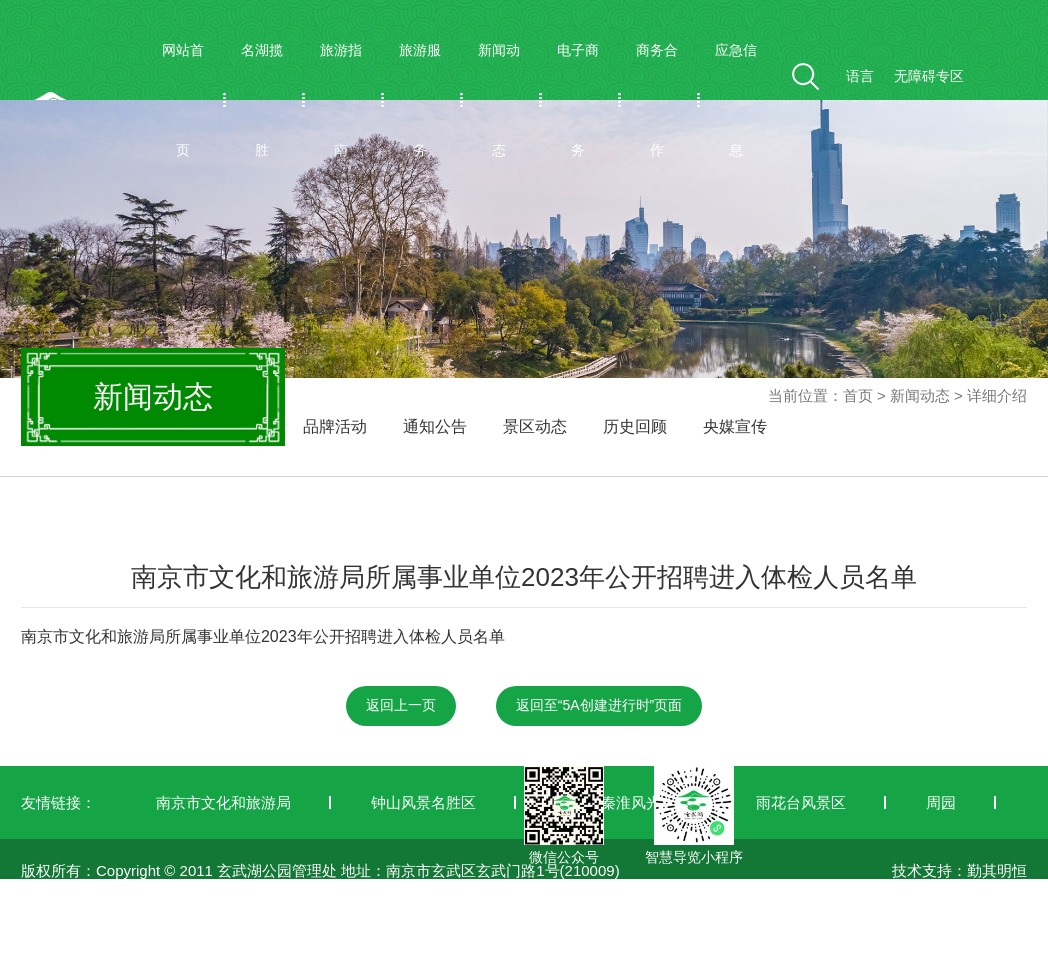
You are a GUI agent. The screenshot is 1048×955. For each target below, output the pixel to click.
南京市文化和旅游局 (223, 802)
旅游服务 (420, 100)
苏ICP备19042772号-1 (96, 942)
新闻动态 (499, 100)
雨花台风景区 (801, 802)
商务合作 (657, 100)
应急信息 (736, 100)
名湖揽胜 (262, 100)
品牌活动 (335, 426)
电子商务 (578, 100)
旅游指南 (341, 100)
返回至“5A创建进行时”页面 (599, 705)
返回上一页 (401, 705)
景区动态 (535, 426)
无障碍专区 (929, 76)
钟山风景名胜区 (423, 802)
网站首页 (183, 100)
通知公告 (435, 426)
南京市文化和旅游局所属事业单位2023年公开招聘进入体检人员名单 (263, 636)
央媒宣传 (735, 426)
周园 (941, 802)
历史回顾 (635, 426)
